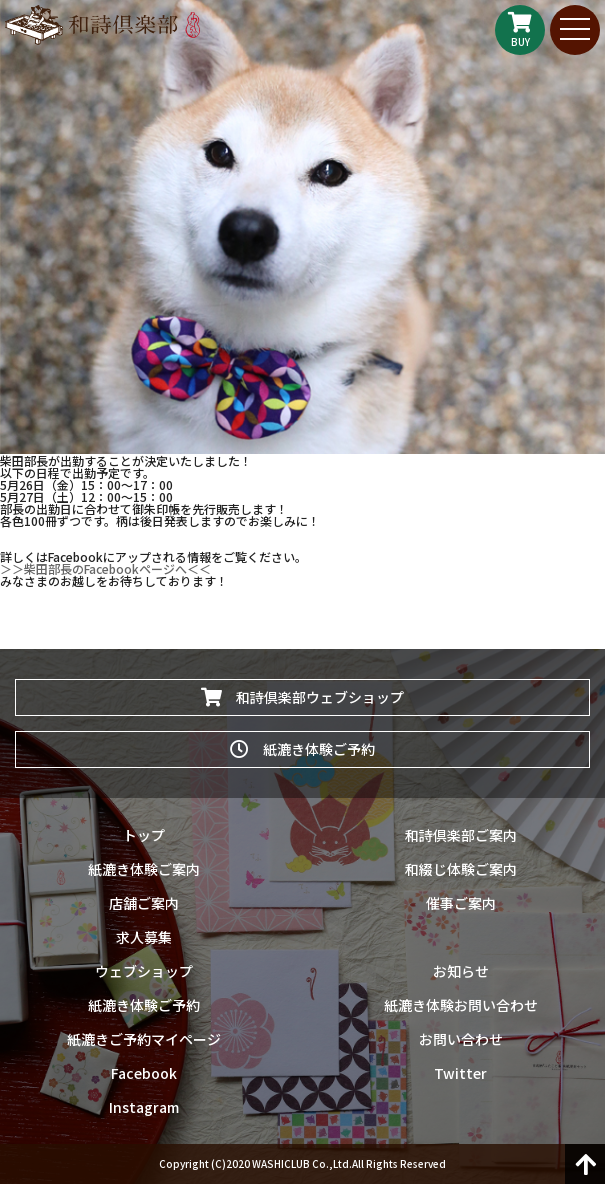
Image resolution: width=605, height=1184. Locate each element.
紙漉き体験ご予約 (302, 749)
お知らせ (461, 971)
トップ (144, 835)
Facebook (144, 1073)
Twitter (460, 1073)
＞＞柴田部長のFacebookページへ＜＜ (105, 568)
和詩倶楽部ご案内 (461, 835)
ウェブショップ (144, 971)
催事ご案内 (461, 903)
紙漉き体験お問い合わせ (461, 1005)
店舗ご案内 (144, 903)
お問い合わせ (461, 1039)
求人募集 (144, 937)
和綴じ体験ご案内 (461, 869)
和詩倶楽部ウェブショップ (302, 697)
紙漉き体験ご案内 (144, 869)
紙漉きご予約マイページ (144, 1039)
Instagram (144, 1107)
